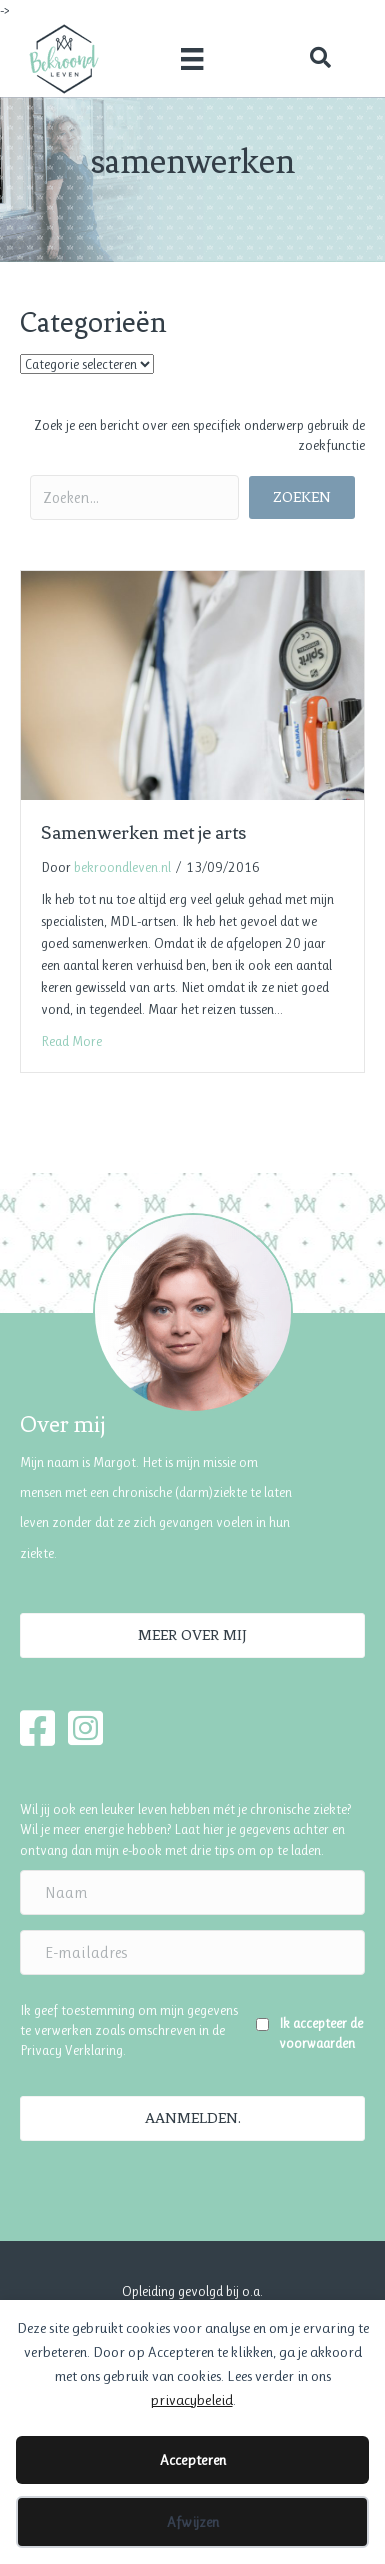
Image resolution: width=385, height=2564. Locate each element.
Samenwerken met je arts (143, 832)
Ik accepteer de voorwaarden (321, 2033)
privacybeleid (191, 2400)
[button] (320, 58)
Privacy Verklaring (71, 2050)
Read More (71, 1041)
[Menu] (192, 58)
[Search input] (134, 497)
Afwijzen (193, 2522)
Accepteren (193, 2460)
